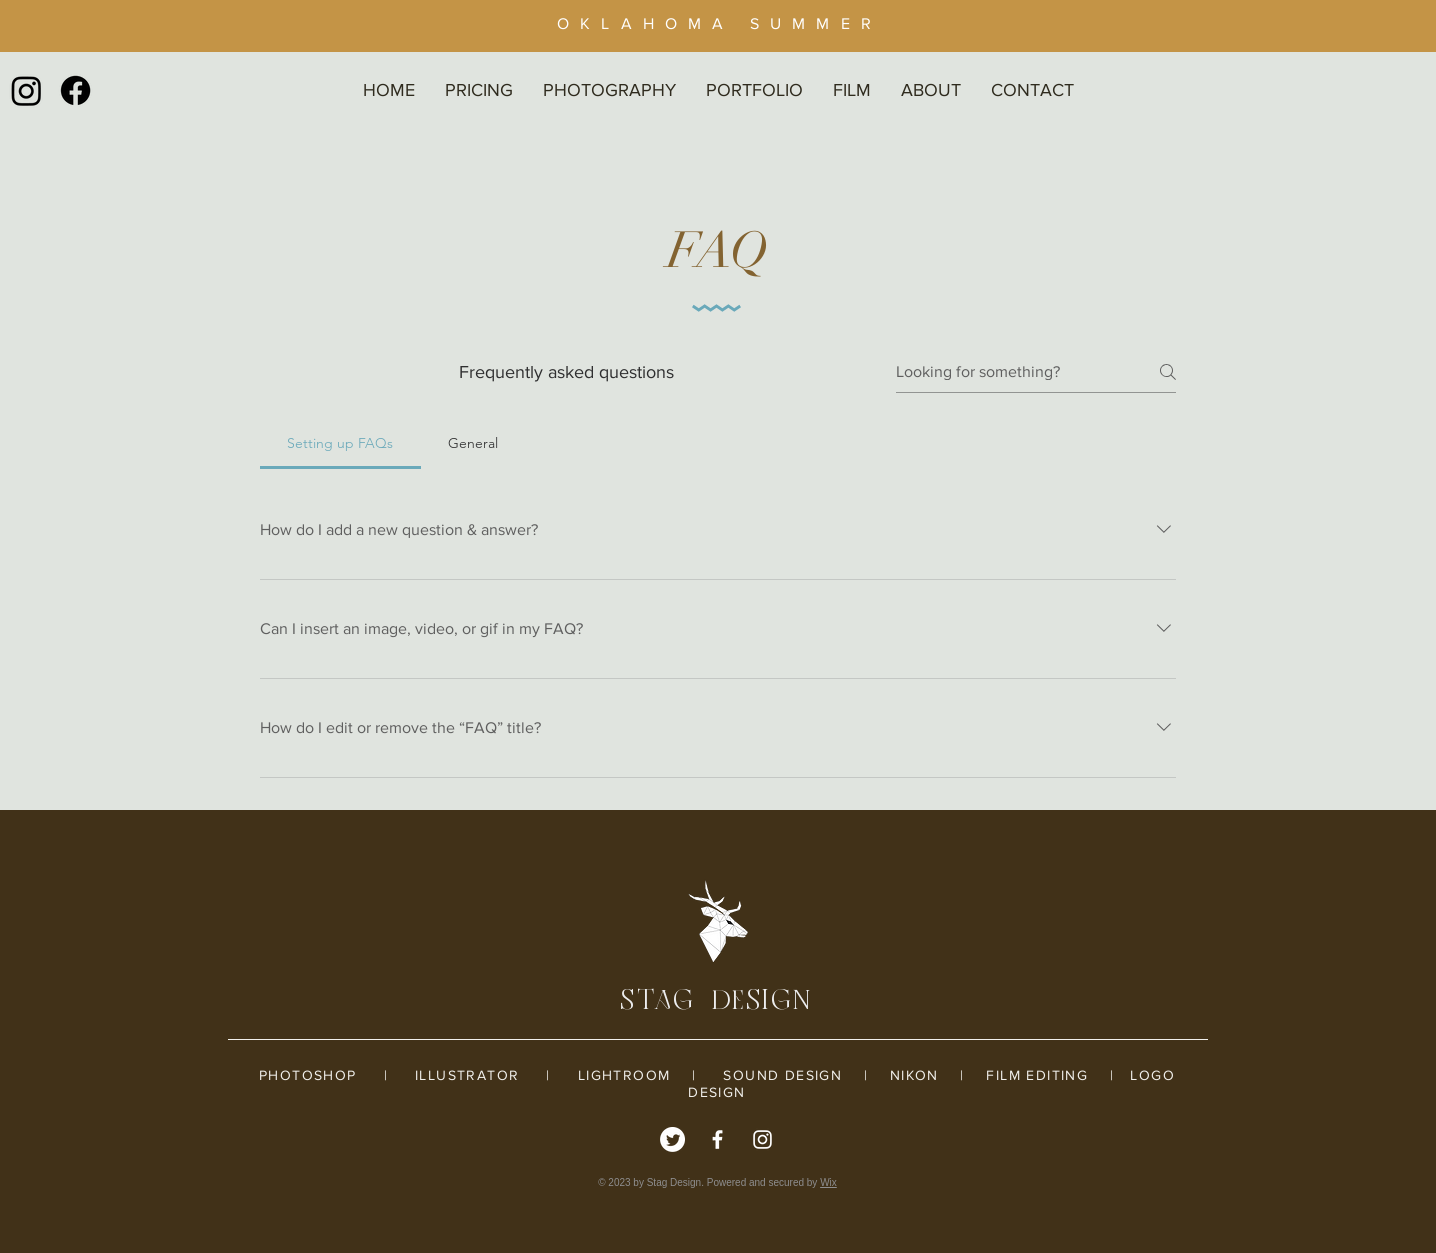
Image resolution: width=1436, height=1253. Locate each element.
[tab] (340, 443)
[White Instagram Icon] (762, 1139)
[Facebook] (75, 90)
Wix (828, 1182)
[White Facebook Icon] (717, 1139)
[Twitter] (672, 1139)
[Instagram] (26, 90)
